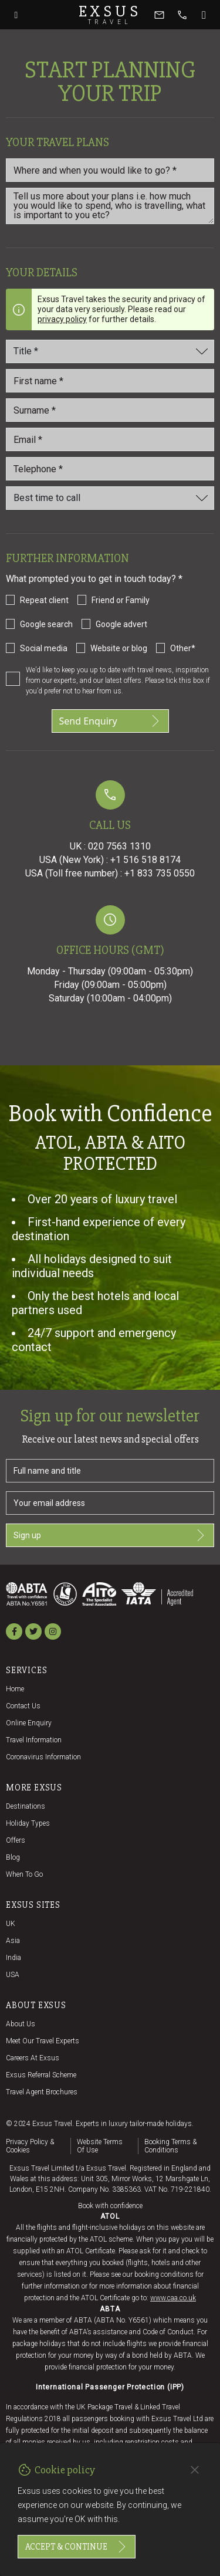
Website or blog (118, 648)
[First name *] (110, 380)
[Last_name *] (110, 410)
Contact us (23, 1706)
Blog (13, 1857)
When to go (24, 1874)
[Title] (110, 351)
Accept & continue (76, 2547)
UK (10, 1924)
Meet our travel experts (42, 2041)
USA (12, 1975)
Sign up (110, 1535)
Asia (13, 1941)
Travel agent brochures (41, 2092)
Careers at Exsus (32, 2058)
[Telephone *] (110, 468)
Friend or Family (121, 600)
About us (20, 2024)
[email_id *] (110, 439)
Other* (182, 648)
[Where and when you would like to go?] (110, 170)
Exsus (110, 14)
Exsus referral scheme (41, 2075)
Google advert (121, 624)
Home (15, 1689)
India (13, 1958)
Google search (46, 624)
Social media (43, 648)
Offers (15, 1840)
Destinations (25, 1806)
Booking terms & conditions (170, 2146)
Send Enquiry (110, 721)
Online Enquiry (29, 1723)
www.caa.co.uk (173, 2298)
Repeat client (44, 600)
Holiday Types (28, 1823)
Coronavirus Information (43, 1757)
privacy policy (62, 319)
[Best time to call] (110, 498)
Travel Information (34, 1740)
